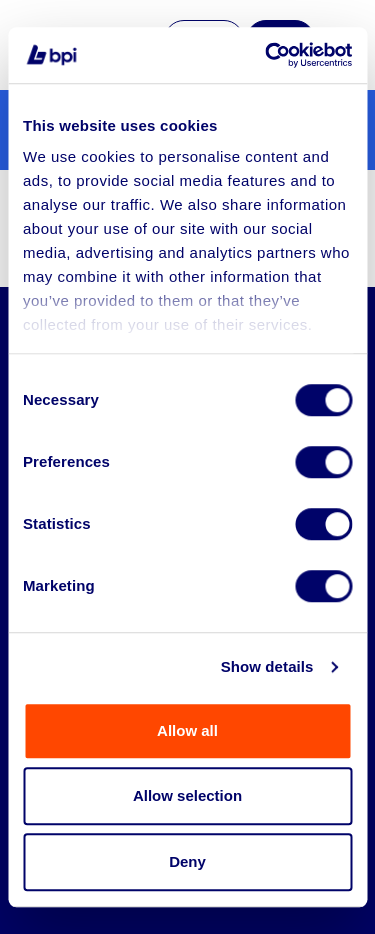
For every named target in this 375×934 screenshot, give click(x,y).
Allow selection (187, 795)
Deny (187, 861)
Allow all (187, 730)
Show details (267, 666)
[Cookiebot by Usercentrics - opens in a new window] (267, 55)
